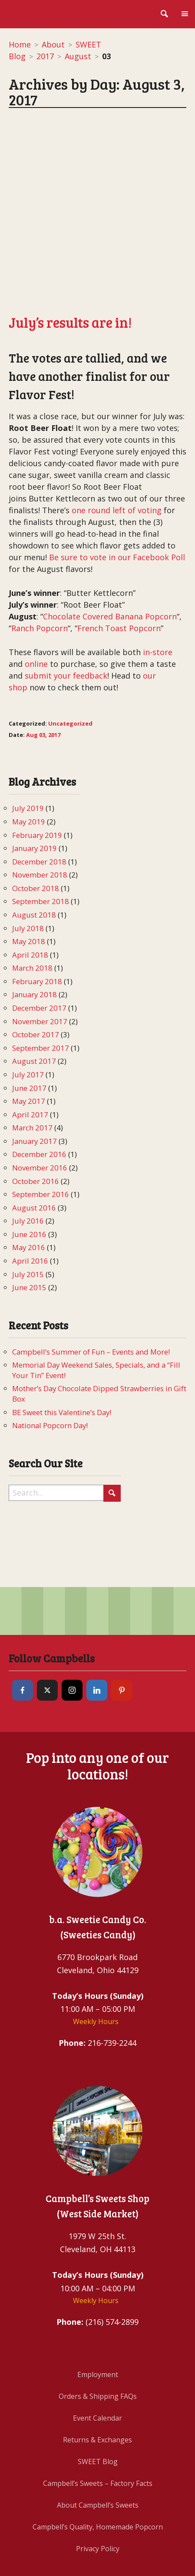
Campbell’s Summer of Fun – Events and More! (91, 1286)
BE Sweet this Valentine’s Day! (61, 1347)
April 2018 (30, 889)
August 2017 (34, 996)
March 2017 (32, 1062)
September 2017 (40, 982)
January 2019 (34, 782)
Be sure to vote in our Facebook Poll (117, 492)
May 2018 (28, 876)
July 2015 (28, 1209)
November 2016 (39, 1102)
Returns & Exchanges (97, 2374)
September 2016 (40, 1128)
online (36, 598)
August (78, 56)
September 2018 (40, 836)
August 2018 (34, 849)
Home (20, 44)
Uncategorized (70, 658)
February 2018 (37, 916)
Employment (97, 2309)
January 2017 (34, 1075)
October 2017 (35, 969)
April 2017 (30, 1049)
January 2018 (34, 929)
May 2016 (28, 1182)
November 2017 (39, 956)
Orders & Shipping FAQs (98, 2330)
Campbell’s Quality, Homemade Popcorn (98, 2461)
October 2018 (35, 822)
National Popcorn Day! (50, 1360)
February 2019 (37, 769)
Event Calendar (97, 2352)
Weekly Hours (96, 1956)
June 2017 (29, 1022)
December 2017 (39, 942)
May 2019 (28, 756)
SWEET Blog (98, 2396)
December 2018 (39, 796)
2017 (45, 56)
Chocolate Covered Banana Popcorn (110, 551)
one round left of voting (115, 445)
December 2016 (39, 1089)
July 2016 (28, 1155)
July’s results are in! (70, 257)
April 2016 (30, 1195)
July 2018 (28, 863)
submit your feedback (66, 610)
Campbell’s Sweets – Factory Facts (97, 2417)
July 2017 (28, 1009)
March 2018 (32, 902)
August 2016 (34, 1142)
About (53, 44)
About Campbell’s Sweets (98, 2439)
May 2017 (28, 1035)
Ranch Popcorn (39, 563)
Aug (32, 669)
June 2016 (29, 1169)
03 (42, 669)
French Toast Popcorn (119, 563)
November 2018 (39, 809)
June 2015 (29, 1222)
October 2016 (35, 1115)
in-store (157, 587)
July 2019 (28, 743)
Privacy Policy (97, 2483)
